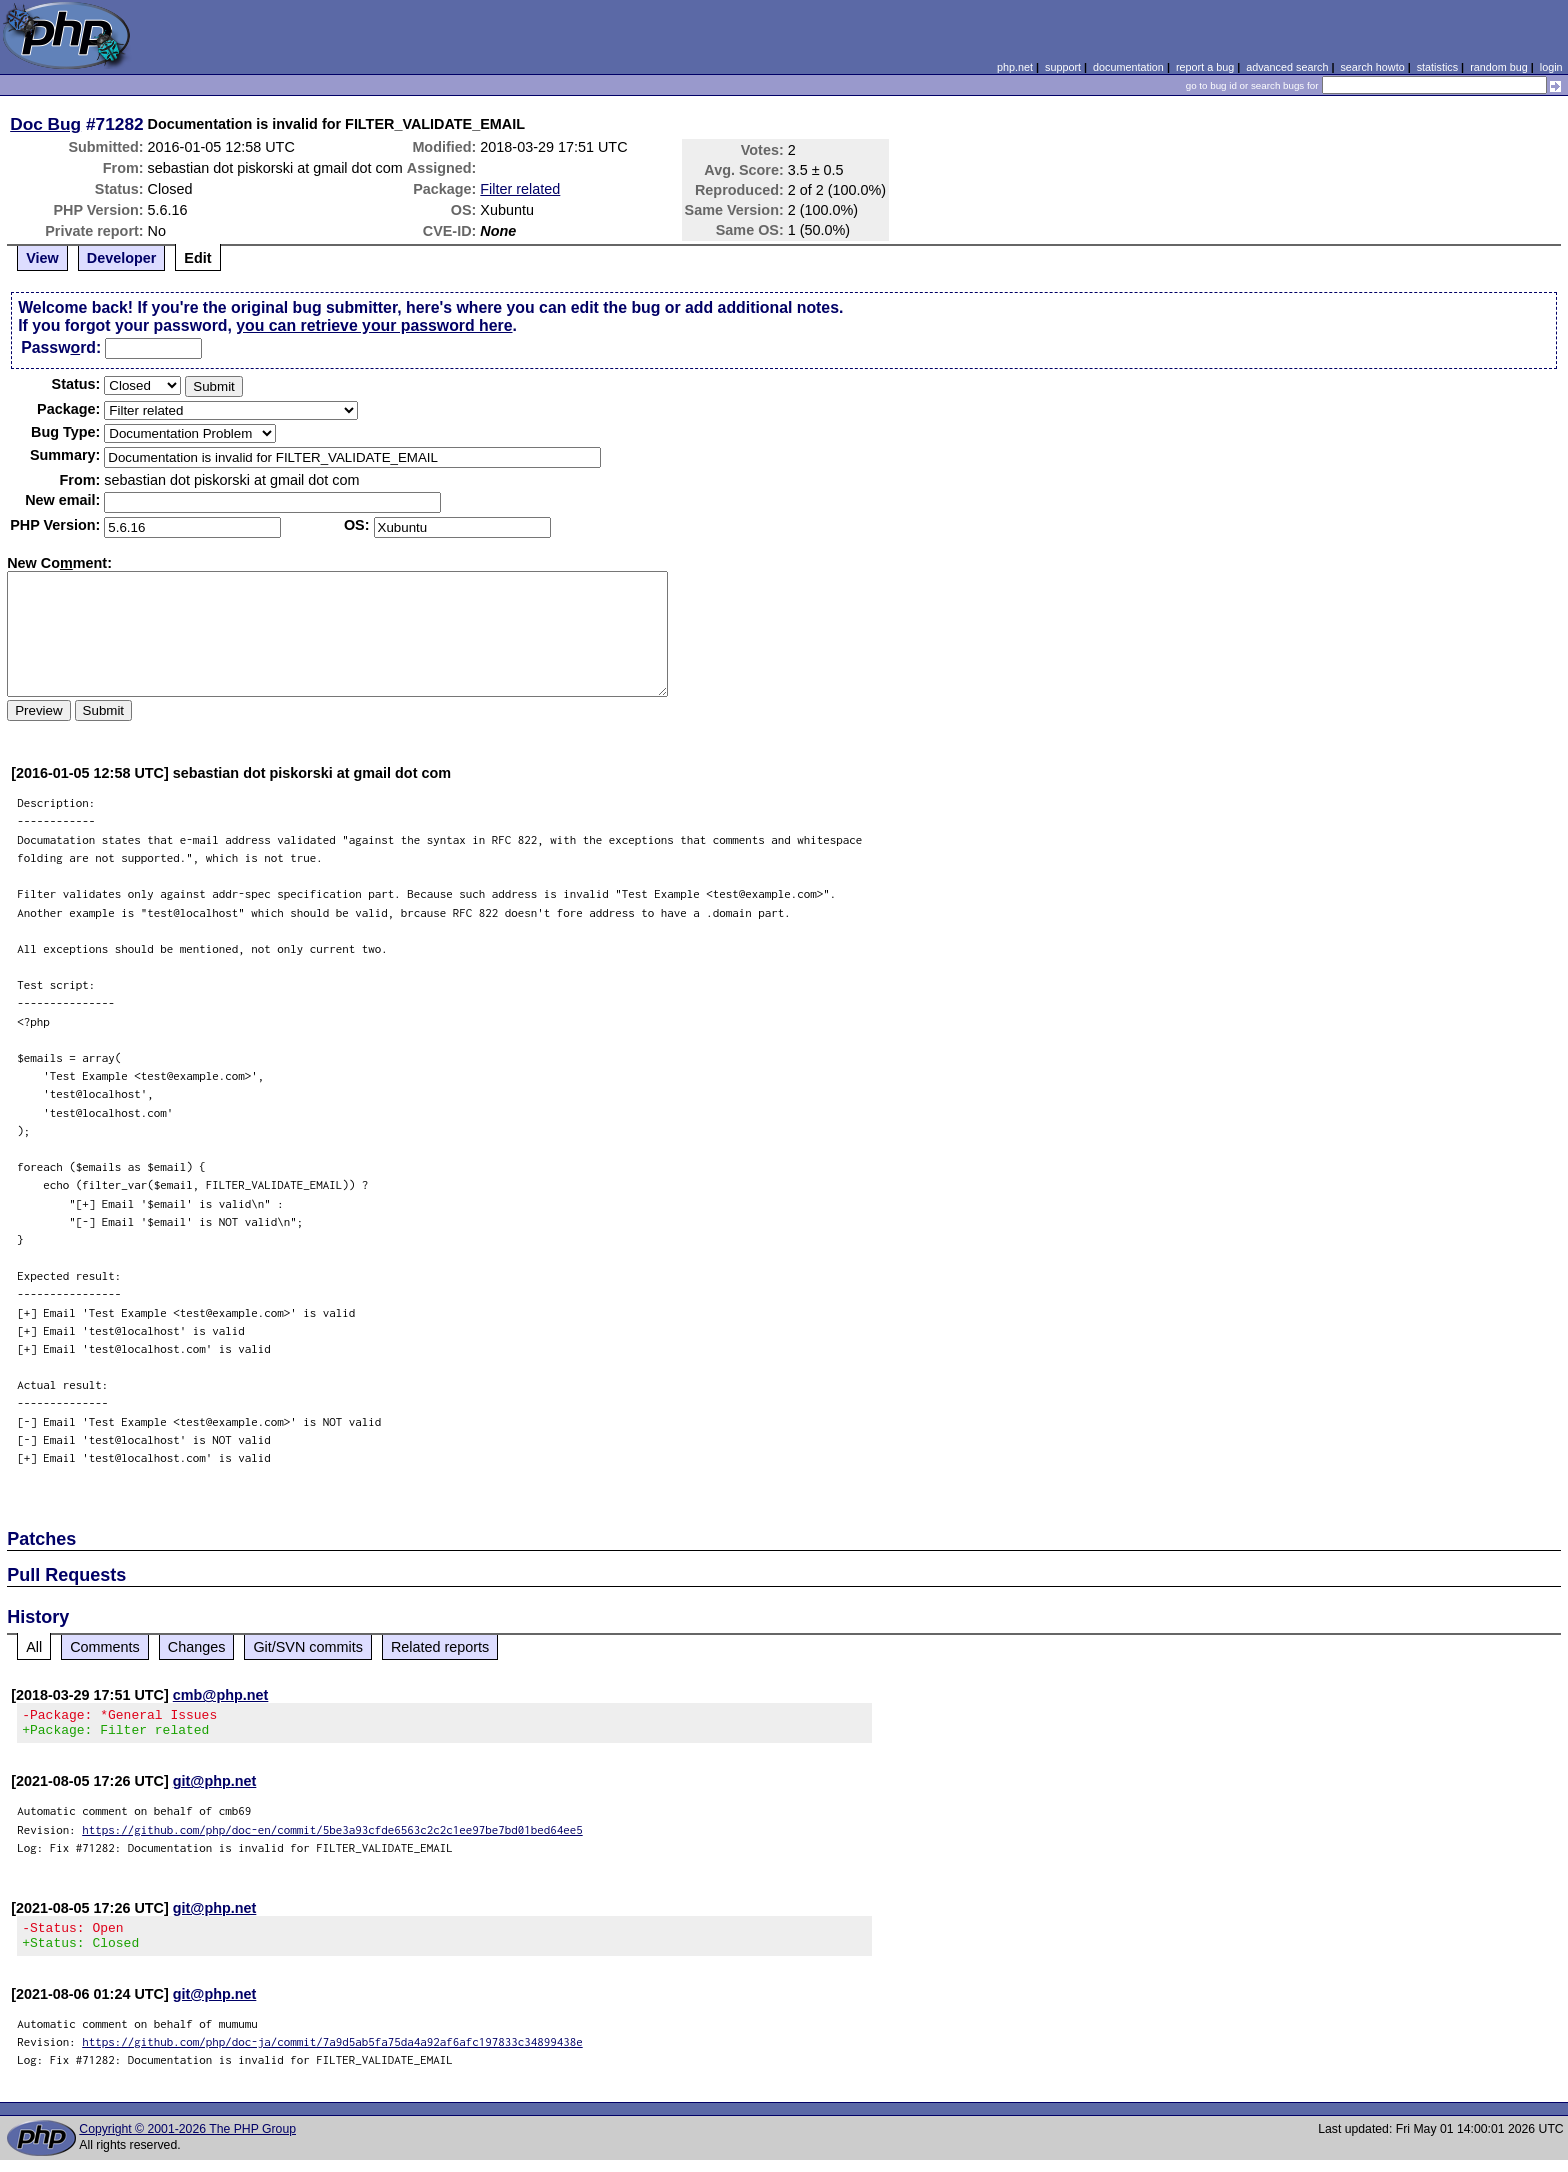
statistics (1437, 67)
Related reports (440, 1647)
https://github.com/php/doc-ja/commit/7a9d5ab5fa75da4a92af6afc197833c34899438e (332, 2053)
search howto (1372, 67)
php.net (1015, 67)
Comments (105, 1647)
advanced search (1287, 67)
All (34, 1647)
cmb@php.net (221, 1695)
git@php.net (215, 1787)
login (1551, 67)
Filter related (520, 189)
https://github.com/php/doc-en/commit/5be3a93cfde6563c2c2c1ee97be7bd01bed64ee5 (332, 1835)
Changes (197, 1647)
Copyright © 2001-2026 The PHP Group (187, 2141)
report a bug (1205, 67)
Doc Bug (45, 124)
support (1063, 67)
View (42, 258)
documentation (1128, 67)
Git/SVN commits (308, 1647)
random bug (1499, 67)
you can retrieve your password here (374, 325)
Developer (122, 258)
